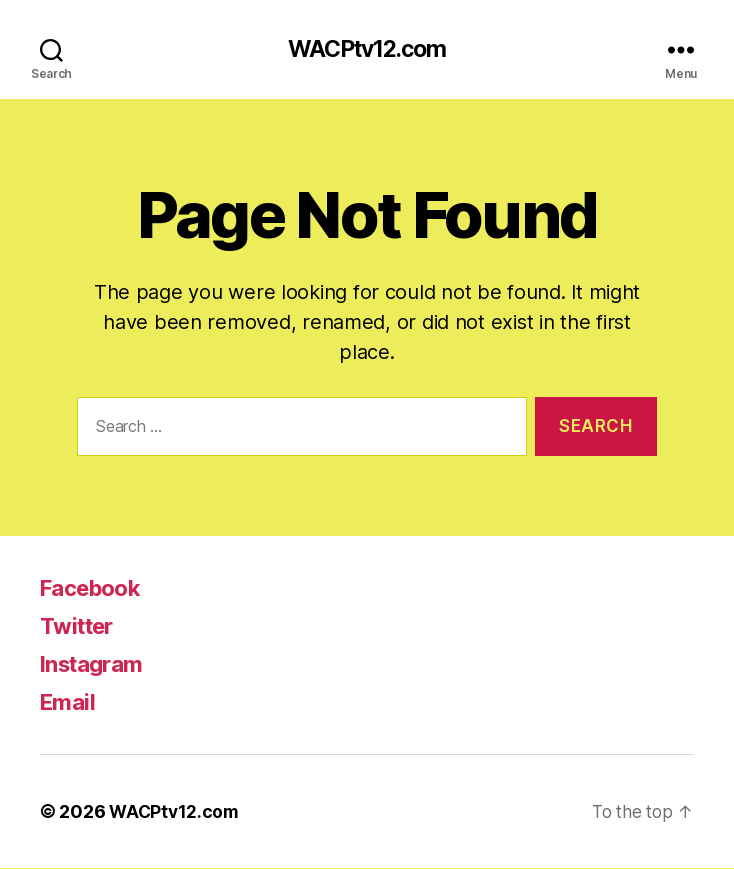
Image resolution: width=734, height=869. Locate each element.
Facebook (96, 588)
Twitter (80, 626)
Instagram (96, 664)
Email (69, 702)
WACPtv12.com (367, 50)
